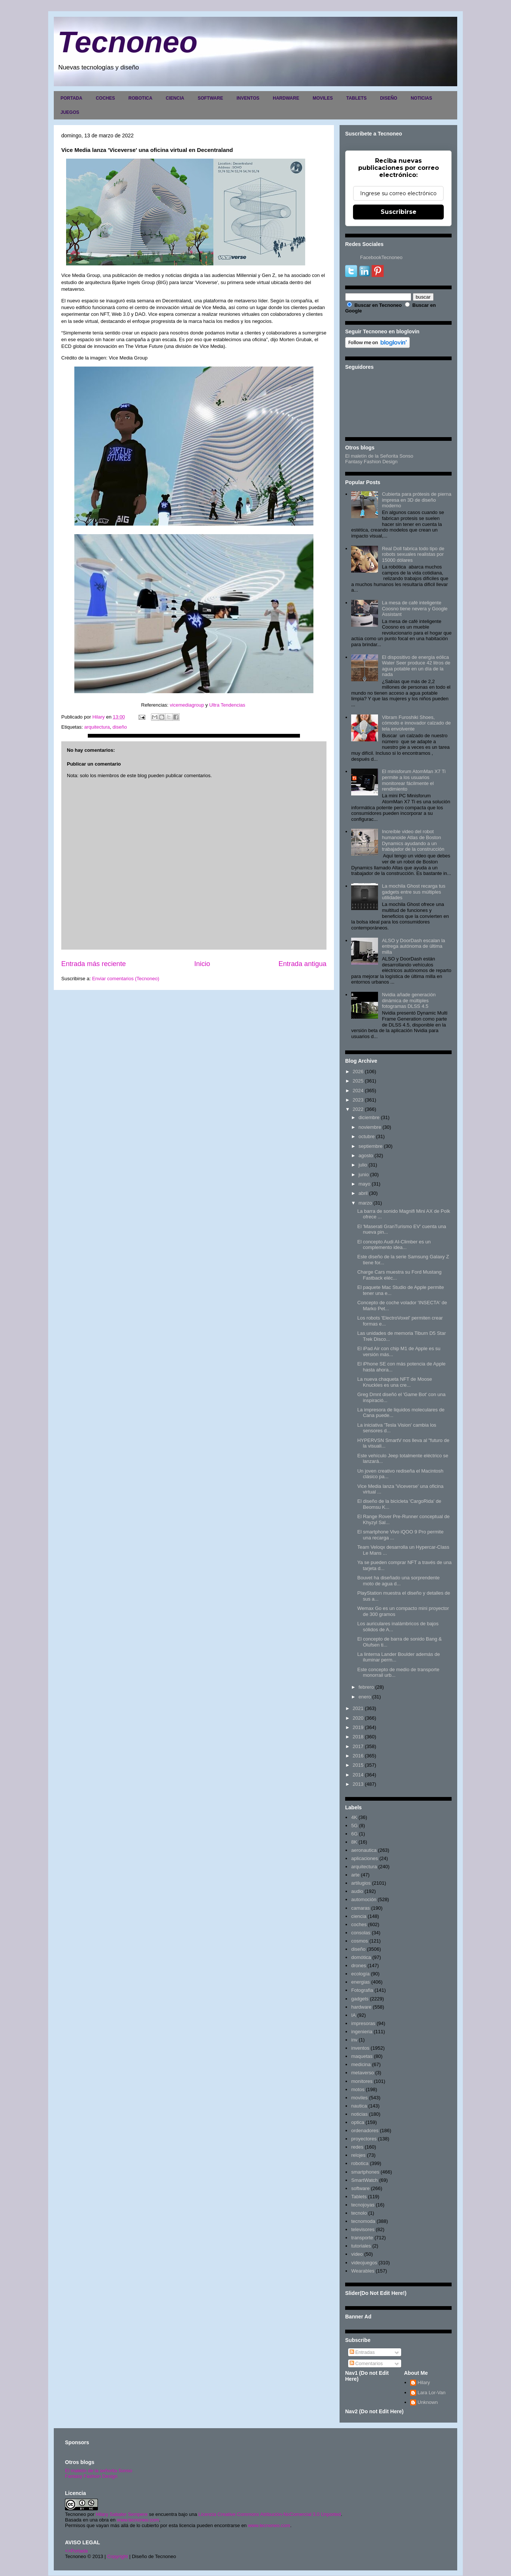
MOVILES (323, 98)
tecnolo (359, 2213)
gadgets (359, 1999)
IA (353, 2015)
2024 (358, 1090)
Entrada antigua (302, 964)
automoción (363, 1899)
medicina (361, 2064)
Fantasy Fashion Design (371, 461)
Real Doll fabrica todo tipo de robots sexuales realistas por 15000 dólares (413, 554)
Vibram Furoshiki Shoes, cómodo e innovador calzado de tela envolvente (416, 723)
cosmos (359, 1941)
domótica (361, 1957)
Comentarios (366, 2363)
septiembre (371, 1146)
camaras (360, 1908)
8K (354, 1842)
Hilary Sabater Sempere (122, 2514)
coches (358, 1924)
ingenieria (361, 2031)
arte (355, 1875)
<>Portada (76, 2551)
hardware (361, 2007)
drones (358, 1965)
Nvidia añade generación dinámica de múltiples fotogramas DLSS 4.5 (409, 1000)
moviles (359, 2097)
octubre (367, 1136)
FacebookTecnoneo (381, 257)
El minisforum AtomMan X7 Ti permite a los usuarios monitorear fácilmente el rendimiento (414, 780)
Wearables (362, 2271)
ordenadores (364, 2130)
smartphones (365, 2172)
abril (363, 1193)
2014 (358, 1775)
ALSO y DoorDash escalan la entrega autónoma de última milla (413, 946)
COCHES (105, 98)
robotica (359, 2163)
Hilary (424, 2382)
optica (357, 2122)
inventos (360, 2048)
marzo (365, 1203)
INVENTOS (247, 98)
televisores (362, 2229)
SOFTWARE (210, 98)
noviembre (370, 1127)
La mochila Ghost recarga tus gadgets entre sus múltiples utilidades (413, 891)
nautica (359, 2106)
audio (357, 1891)
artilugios (361, 1883)
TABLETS (356, 98)
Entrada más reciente (93, 964)
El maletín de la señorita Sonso (98, 2470)
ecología (360, 1974)
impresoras (363, 2023)
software (360, 2188)
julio (363, 1165)
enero (365, 1697)
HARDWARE (286, 98)
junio (364, 1174)
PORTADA (71, 98)
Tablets (358, 2196)
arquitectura (97, 727)
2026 (358, 1071)
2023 (358, 1100)
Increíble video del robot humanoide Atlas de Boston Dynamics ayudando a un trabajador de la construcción (413, 840)
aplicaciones (364, 1858)
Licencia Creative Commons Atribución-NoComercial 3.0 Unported (269, 2514)
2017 (358, 1746)
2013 (358, 1784)
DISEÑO (388, 98)
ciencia (358, 1916)
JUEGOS (70, 112)
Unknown (428, 2402)
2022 (358, 1109)
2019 (358, 1727)
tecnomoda (363, 2221)
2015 (358, 1765)
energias (360, 1982)
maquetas (361, 2056)
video (357, 2254)
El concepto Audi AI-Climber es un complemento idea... (394, 1244)
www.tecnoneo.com (138, 2520)
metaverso (362, 2072)
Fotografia (362, 1990)
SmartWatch (364, 2180)
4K (354, 1817)
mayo (365, 1184)
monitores (361, 2081)
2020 (358, 1718)
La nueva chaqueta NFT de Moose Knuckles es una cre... (394, 1382)
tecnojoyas (362, 2205)
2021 (358, 1708)
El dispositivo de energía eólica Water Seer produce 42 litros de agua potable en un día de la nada (416, 666)
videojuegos (364, 2262)
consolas (360, 1932)
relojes (358, 2155)
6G (354, 1834)
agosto (366, 1155)
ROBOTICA (140, 98)
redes (357, 2147)
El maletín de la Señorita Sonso (379, 456)
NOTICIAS (421, 98)
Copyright (117, 2556)
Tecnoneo (128, 42)
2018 (358, 1736)
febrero (366, 1687)
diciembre (369, 1117)
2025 (358, 1081)
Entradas (362, 2352)
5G (354, 1825)
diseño (119, 727)
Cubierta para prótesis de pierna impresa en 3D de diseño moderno (416, 499)
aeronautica (364, 1850)
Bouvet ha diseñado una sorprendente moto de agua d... (398, 1580)
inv (354, 2040)
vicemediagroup (187, 705)
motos (357, 2089)
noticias (359, 2114)
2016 (358, 1756)
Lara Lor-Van (432, 2392)
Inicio (202, 964)
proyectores (364, 2139)
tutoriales (361, 2246)
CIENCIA (175, 98)
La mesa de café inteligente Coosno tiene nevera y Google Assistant (414, 608)
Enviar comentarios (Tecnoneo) (125, 978)
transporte (362, 2237)
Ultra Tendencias (228, 705)
